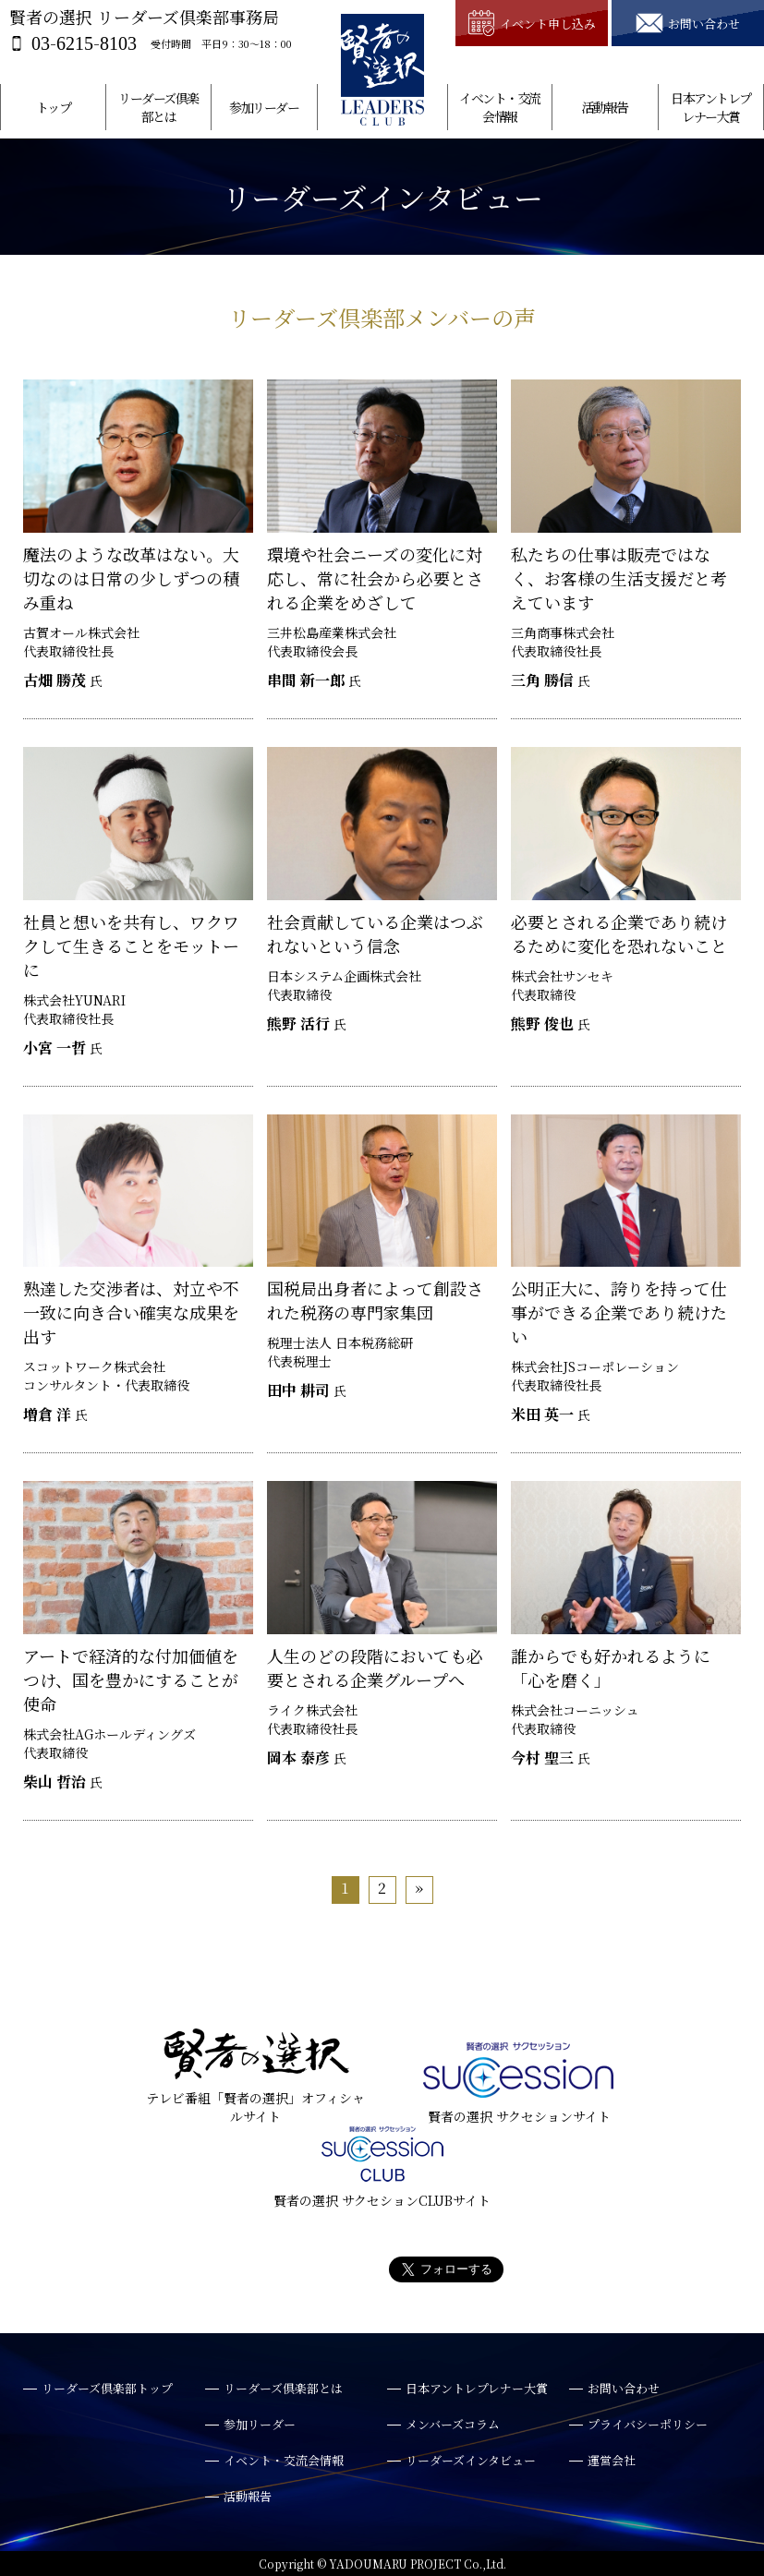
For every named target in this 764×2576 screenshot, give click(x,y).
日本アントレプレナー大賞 (711, 107)
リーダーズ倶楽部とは (158, 107)
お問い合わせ (624, 2388)
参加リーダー (263, 107)
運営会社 (612, 2460)
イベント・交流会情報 (499, 107)
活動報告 (605, 107)
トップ (53, 107)
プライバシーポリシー (648, 2424)
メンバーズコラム (453, 2424)
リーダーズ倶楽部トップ (107, 2388)
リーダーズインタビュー (471, 2460)
